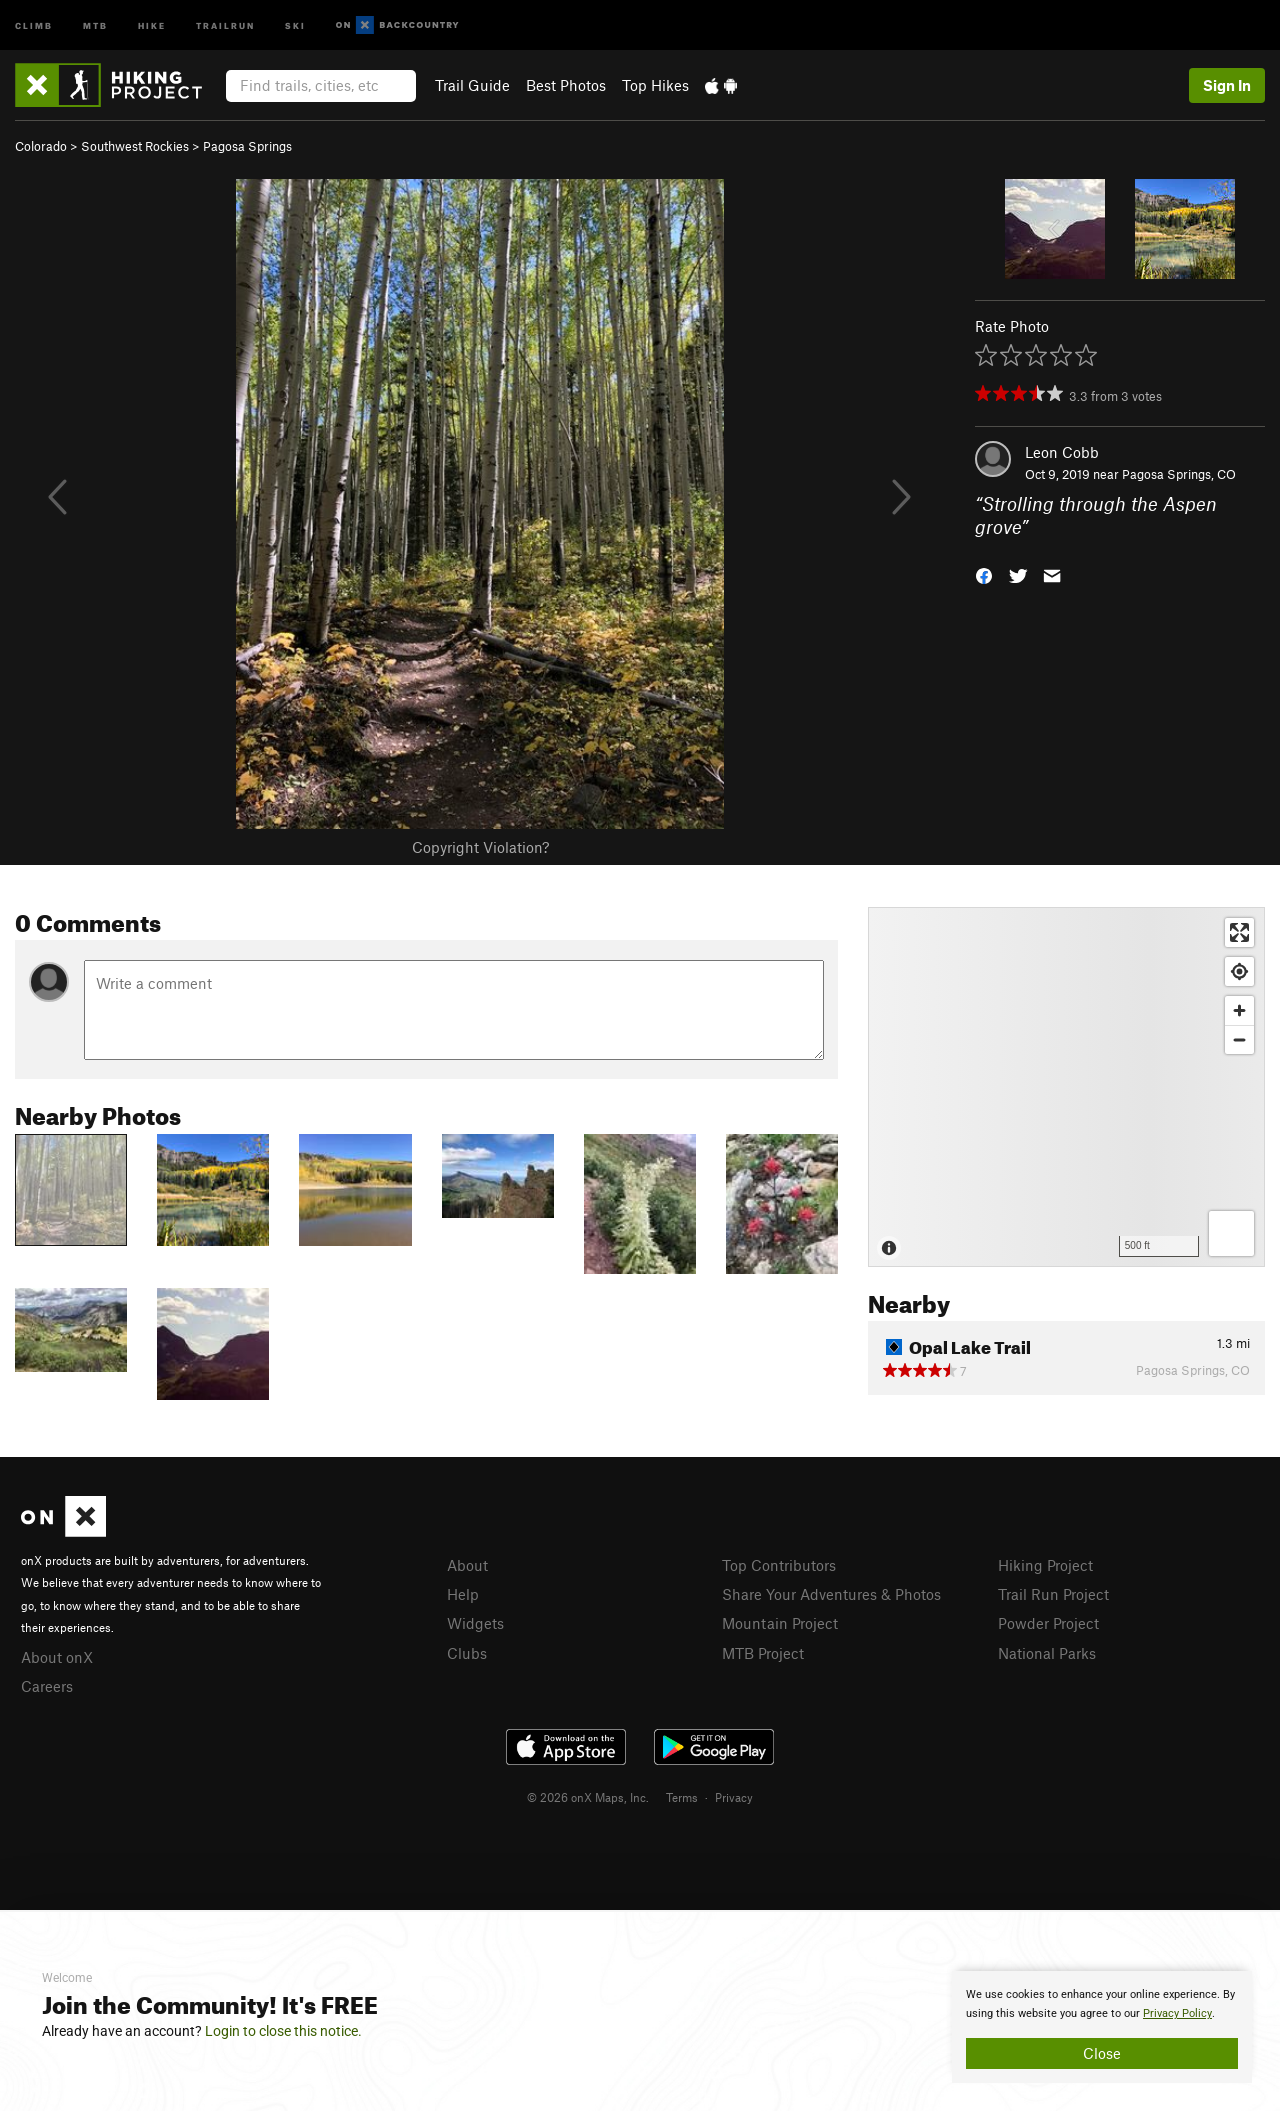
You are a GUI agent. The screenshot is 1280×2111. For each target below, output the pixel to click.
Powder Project (1048, 1623)
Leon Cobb (1062, 452)
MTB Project (763, 1653)
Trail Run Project (1053, 1594)
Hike (152, 24)
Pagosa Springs (247, 146)
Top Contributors (779, 1565)
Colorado (41, 146)
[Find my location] (1239, 971)
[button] (984, 573)
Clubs (467, 1653)
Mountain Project (780, 1623)
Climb (34, 24)
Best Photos (566, 85)
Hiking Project (1045, 1565)
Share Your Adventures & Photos (831, 1594)
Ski (295, 24)
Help (463, 1594)
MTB (95, 24)
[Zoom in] (1239, 1010)
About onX (57, 1657)
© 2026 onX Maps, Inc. (588, 1797)
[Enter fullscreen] (1239, 932)
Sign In (1227, 85)
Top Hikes (655, 85)
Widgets (475, 1623)
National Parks (1047, 1653)
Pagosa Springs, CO (1179, 474)
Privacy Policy (1177, 2013)
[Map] (1066, 1087)
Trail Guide (472, 85)
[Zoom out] (1239, 1039)
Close (1102, 2053)
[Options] (1231, 1233)
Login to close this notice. (283, 2031)
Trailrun (225, 24)
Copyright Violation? (480, 847)
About (467, 1565)
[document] (1102, 2027)
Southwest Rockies (135, 146)
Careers (47, 1686)
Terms (682, 1797)
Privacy (734, 1797)
